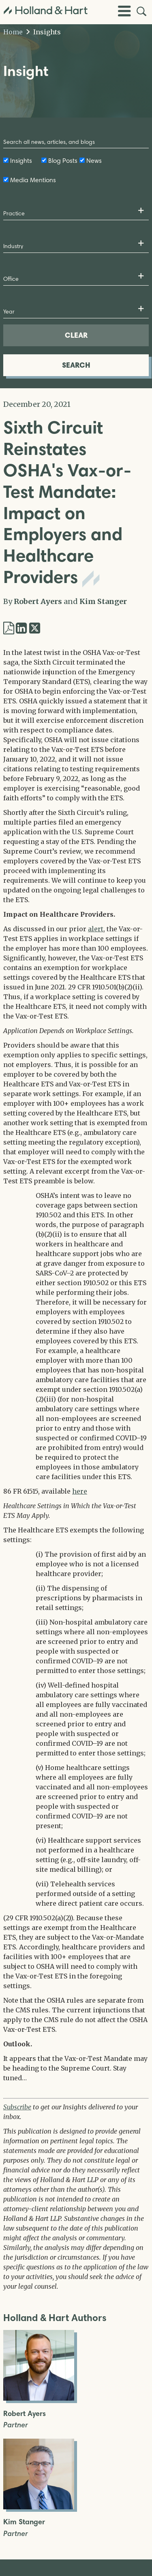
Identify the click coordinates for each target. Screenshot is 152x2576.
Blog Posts (62, 160)
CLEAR (76, 335)
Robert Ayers (38, 601)
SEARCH (76, 365)
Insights (43, 32)
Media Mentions (33, 180)
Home (13, 32)
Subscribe (17, 2107)
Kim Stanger (103, 601)
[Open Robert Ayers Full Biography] (38, 2398)
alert (95, 929)
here (79, 1491)
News (94, 160)
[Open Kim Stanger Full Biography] (38, 2507)
